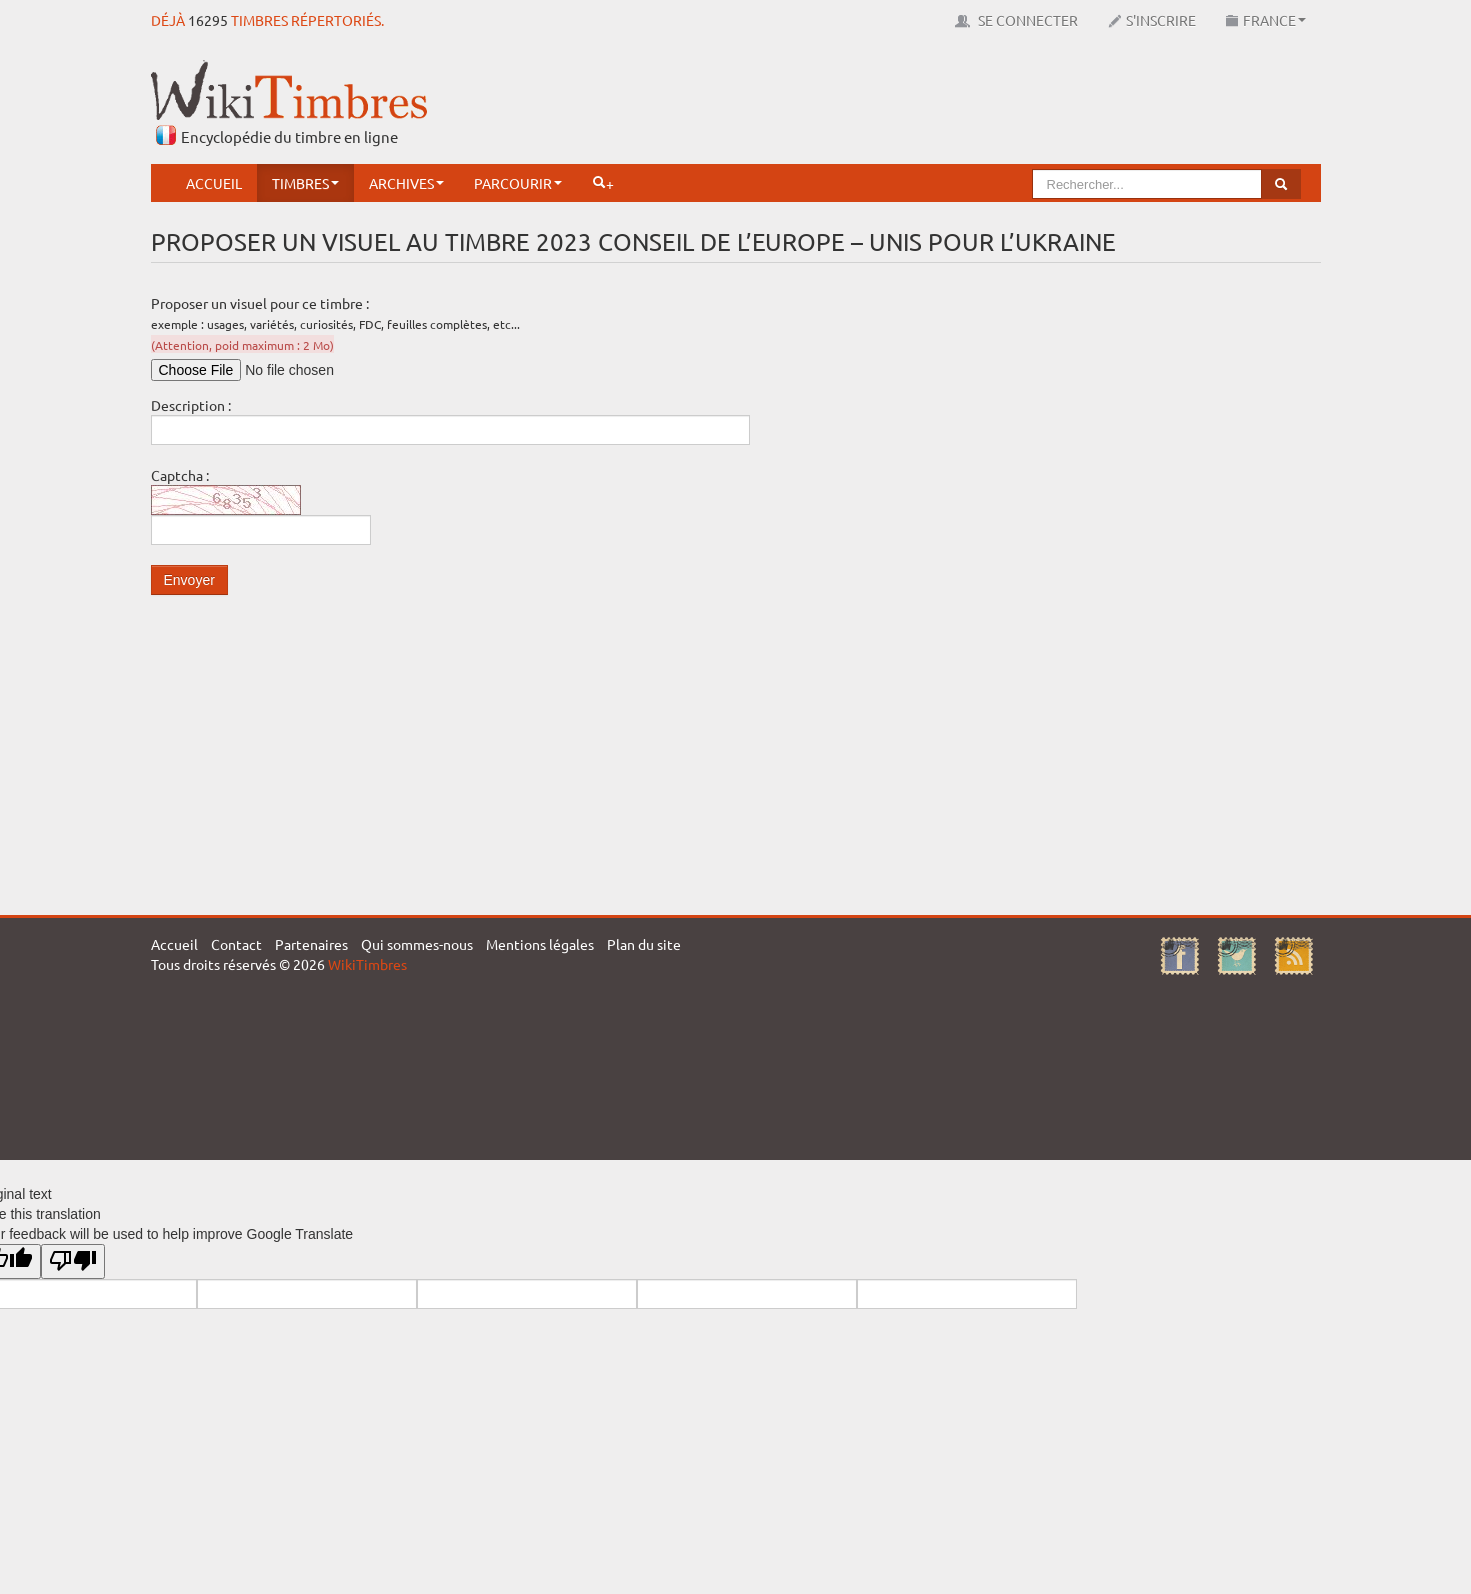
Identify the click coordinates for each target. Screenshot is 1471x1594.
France (1266, 20)
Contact (236, 944)
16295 (208, 20)
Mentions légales (540, 944)
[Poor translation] (73, 1261)
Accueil (214, 183)
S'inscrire (1152, 20)
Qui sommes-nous (417, 944)
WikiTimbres (367, 964)
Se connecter (1016, 20)
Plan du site (644, 944)
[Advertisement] (957, 105)
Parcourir (518, 183)
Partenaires (311, 944)
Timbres (305, 183)
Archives (406, 183)
